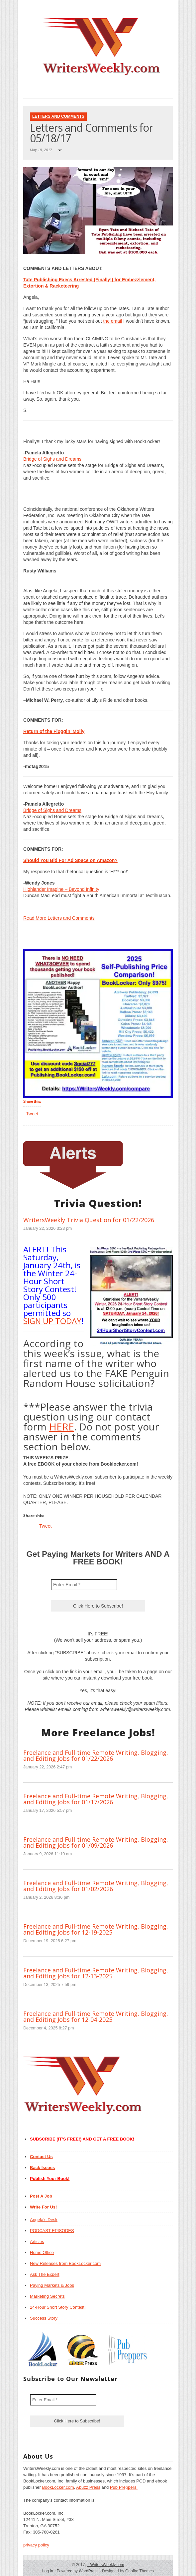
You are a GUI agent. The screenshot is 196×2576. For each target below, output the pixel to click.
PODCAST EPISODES (52, 2230)
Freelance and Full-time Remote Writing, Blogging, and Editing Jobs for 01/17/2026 (95, 1799)
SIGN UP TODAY (52, 1320)
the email (112, 321)
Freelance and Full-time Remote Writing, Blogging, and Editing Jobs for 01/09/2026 (95, 1842)
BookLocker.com (58, 2487)
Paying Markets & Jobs (52, 2285)
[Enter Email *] (84, 1584)
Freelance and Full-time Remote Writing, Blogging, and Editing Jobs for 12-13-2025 (95, 1973)
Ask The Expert (44, 2274)
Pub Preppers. (124, 2487)
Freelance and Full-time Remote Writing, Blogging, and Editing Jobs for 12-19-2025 (95, 1929)
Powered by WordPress (77, 2571)
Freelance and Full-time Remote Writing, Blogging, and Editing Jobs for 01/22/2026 (95, 1755)
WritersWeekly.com (105, 2564)
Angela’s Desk (43, 2219)
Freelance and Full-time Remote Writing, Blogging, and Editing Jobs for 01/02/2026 (95, 1886)
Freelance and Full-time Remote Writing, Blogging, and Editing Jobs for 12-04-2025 (95, 2016)
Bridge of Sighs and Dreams (52, 459)
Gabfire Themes (139, 2571)
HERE (61, 1426)
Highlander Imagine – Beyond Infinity (61, 889)
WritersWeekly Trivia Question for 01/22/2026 (88, 1220)
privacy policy (36, 2545)
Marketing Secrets (47, 2296)
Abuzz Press (88, 2487)
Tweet (32, 1113)
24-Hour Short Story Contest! (58, 2307)
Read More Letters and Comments (59, 918)
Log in (47, 2571)
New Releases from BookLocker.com (65, 2263)
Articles (37, 2241)
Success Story (43, 2318)
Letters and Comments (58, 116)
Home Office (42, 2252)
